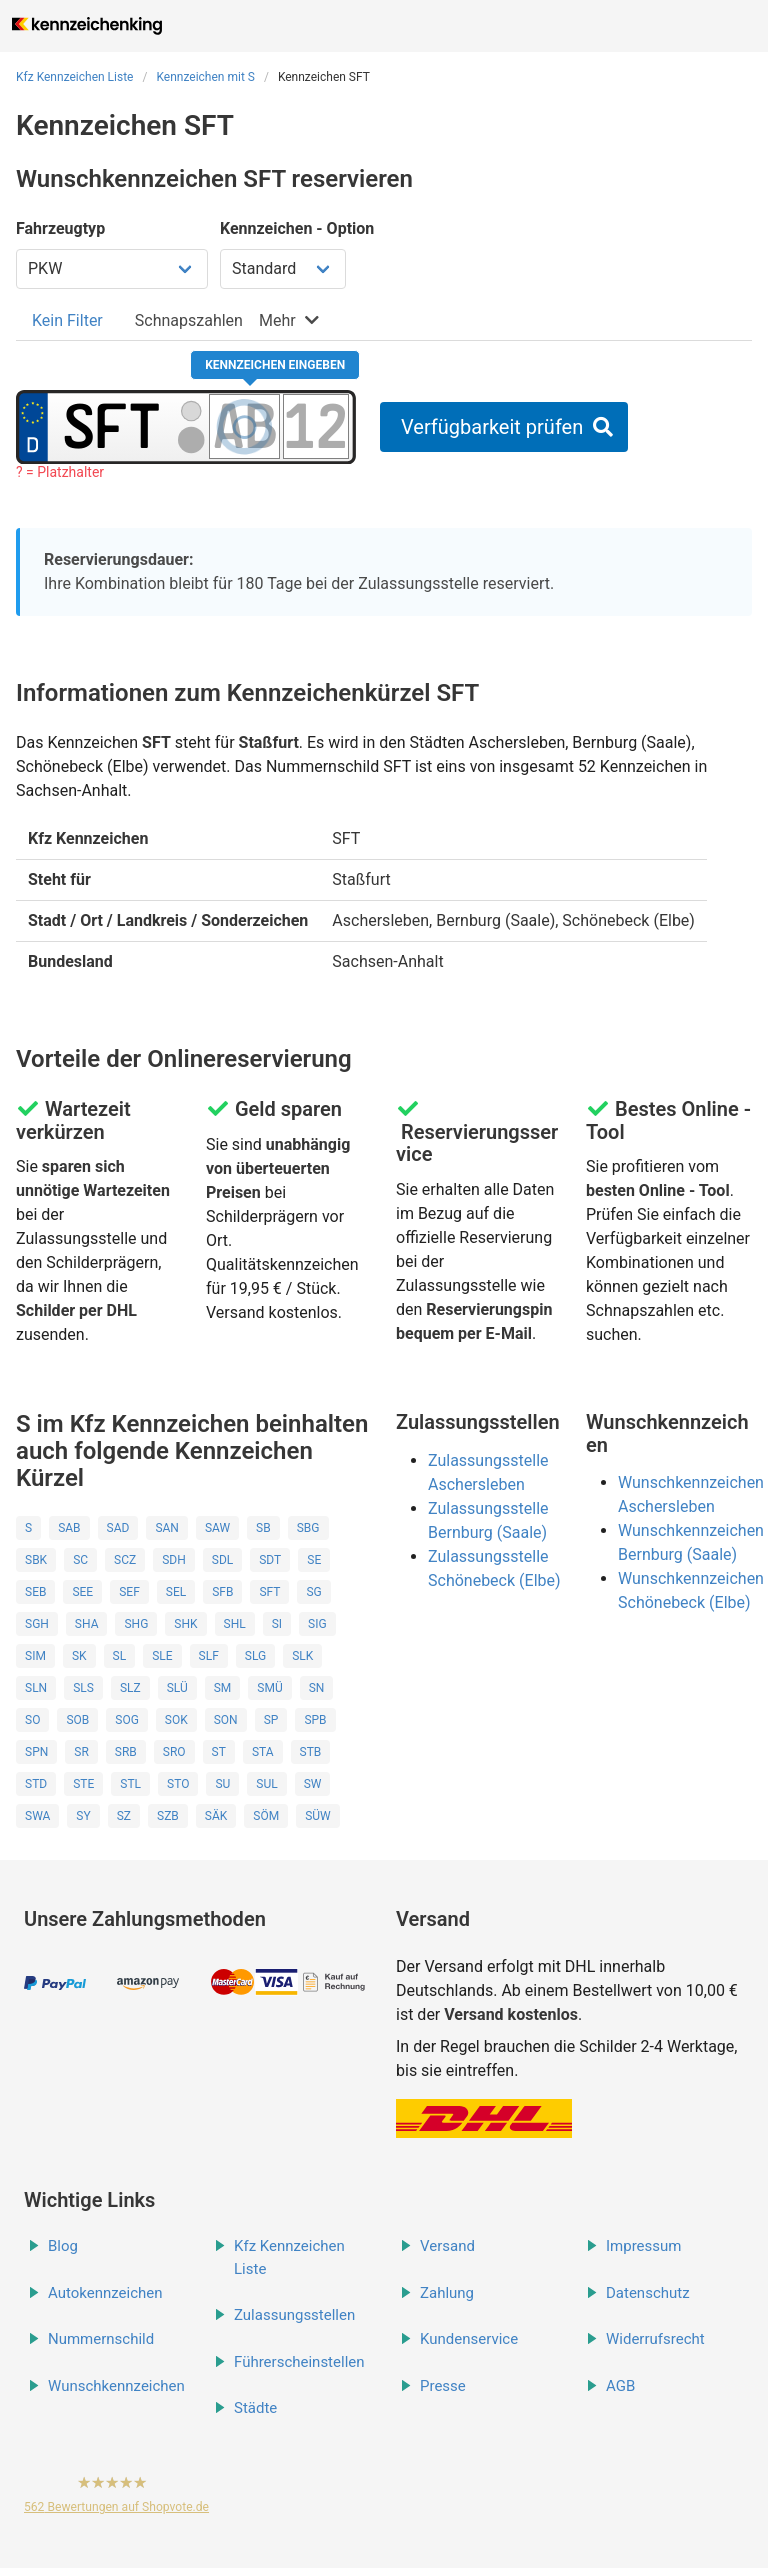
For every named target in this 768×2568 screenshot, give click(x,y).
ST (219, 1752)
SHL (235, 1624)
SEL (176, 1592)
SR (81, 1752)
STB (311, 1752)
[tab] (67, 320)
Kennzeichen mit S (205, 77)
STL (130, 1784)
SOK (176, 1720)
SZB (168, 1816)
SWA (37, 1816)
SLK (302, 1656)
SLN (36, 1688)
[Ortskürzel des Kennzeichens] (112, 426)
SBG (308, 1528)
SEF (129, 1592)
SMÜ (269, 1688)
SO (32, 1720)
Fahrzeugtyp (60, 228)
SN (317, 1688)
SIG (317, 1624)
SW (313, 1784)
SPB (315, 1720)
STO (178, 1784)
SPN (36, 1752)
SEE (82, 1592)
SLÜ (177, 1688)
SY (83, 1816)
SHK (185, 1624)
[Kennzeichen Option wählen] (283, 269)
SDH (174, 1560)
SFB (222, 1592)
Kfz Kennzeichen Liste (75, 77)
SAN (167, 1528)
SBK (36, 1560)
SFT (269, 1592)
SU (222, 1784)
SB (263, 1528)
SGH (37, 1624)
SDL (222, 1560)
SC (80, 1560)
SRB (126, 1752)
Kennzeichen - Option (297, 228)
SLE (162, 1656)
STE (83, 1784)
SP (271, 1720)
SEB (35, 1592)
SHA (87, 1624)
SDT (270, 1560)
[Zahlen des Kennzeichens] (316, 426)
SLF (209, 1656)
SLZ (130, 1688)
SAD (118, 1528)
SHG (136, 1624)
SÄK (216, 1816)
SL (120, 1656)
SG (313, 1592)
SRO (174, 1752)
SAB (69, 1528)
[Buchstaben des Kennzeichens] (244, 426)
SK (79, 1656)
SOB (77, 1720)
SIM (35, 1656)
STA (263, 1752)
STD (36, 1784)
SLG (255, 1656)
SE (314, 1560)
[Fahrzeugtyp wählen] (112, 269)
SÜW (318, 1816)
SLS (83, 1688)
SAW (217, 1528)
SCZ (125, 1560)
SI (277, 1624)
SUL (266, 1784)
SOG (127, 1720)
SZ (124, 1816)
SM (223, 1688)
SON (226, 1720)
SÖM (266, 1816)
